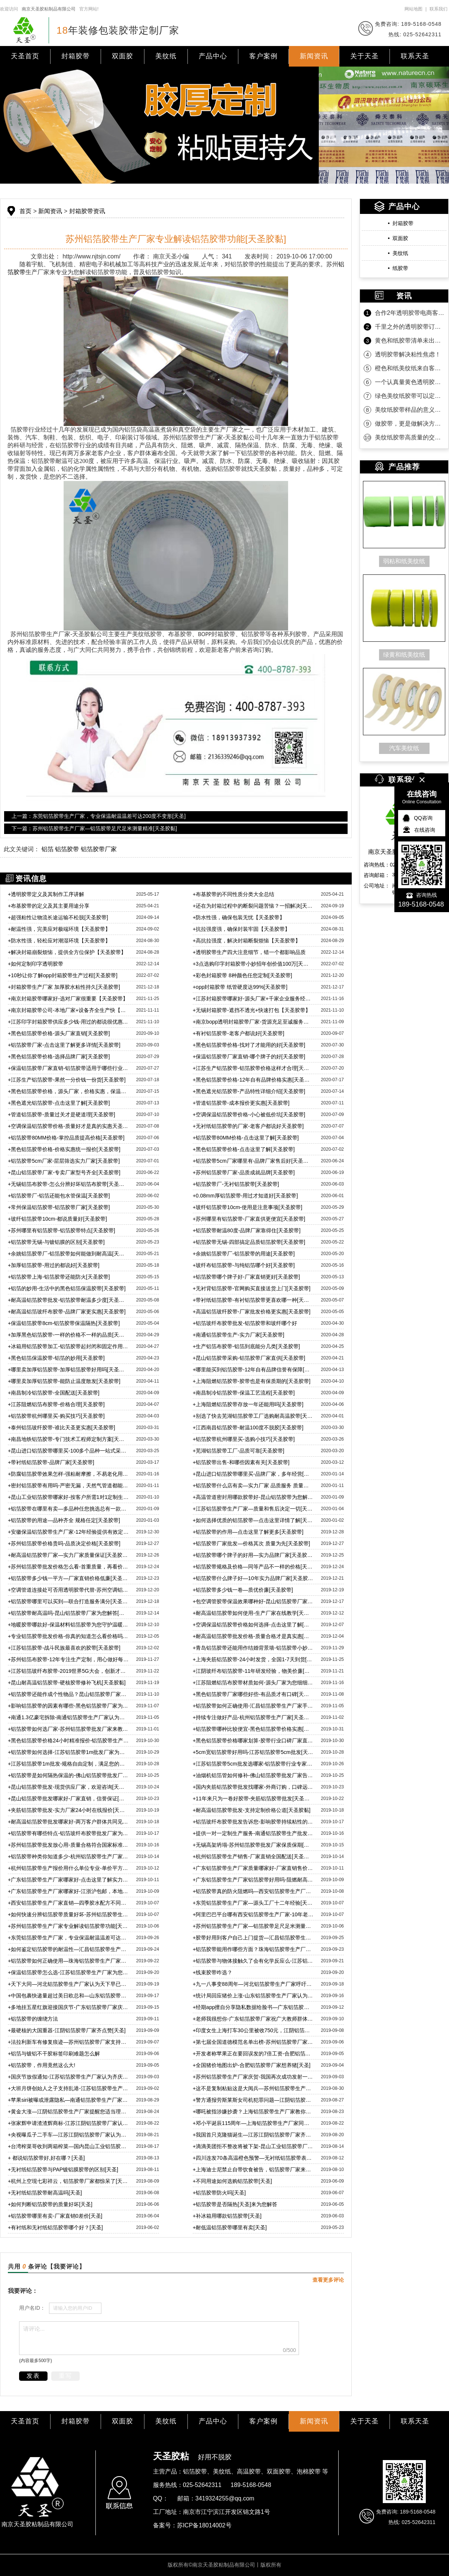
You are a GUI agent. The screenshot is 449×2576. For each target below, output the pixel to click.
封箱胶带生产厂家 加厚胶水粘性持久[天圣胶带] (64, 987)
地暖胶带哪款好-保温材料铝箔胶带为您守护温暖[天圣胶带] (68, 1625)
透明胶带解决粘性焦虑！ (408, 354)
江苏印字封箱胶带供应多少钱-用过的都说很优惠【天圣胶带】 (68, 1022)
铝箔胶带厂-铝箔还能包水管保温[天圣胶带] (59, 1196)
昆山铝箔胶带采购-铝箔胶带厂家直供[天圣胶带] (249, 1358)
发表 (33, 2376)
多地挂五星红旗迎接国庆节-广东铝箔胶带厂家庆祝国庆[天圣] (68, 2007)
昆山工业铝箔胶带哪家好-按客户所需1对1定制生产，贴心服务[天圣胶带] (68, 1497)
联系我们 (439, 9)
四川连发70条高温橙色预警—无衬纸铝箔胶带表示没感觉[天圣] (253, 2158)
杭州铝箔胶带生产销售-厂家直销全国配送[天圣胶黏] (253, 1856)
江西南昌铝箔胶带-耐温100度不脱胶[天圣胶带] (248, 1427)
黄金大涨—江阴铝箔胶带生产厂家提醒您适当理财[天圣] (68, 2112)
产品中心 (213, 56)
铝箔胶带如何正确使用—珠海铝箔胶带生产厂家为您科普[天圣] (68, 1961)
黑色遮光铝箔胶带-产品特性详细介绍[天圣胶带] (249, 1091)
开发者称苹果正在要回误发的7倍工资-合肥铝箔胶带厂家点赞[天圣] (253, 2054)
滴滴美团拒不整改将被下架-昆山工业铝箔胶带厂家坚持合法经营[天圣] (253, 2146)
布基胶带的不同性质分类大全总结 (233, 894)
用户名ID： (32, 2308)
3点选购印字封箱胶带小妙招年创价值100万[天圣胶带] (253, 964)
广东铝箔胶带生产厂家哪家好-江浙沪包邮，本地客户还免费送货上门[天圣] (68, 1891)
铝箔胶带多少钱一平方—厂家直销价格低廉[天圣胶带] (68, 1578)
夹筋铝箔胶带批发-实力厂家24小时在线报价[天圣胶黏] (68, 1810)
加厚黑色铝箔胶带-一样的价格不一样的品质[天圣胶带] (68, 1335)
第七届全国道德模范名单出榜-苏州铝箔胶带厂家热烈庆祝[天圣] (253, 2042)
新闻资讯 (314, 56)
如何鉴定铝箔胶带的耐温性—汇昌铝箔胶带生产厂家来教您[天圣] (68, 1949)
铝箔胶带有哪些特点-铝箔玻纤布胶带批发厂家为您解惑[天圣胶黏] (68, 1833)
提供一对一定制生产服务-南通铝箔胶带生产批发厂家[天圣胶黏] (253, 1833)
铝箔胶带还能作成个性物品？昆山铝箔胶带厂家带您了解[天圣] (68, 1694)
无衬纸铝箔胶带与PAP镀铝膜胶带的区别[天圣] (63, 2169)
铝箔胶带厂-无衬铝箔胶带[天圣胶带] (236, 1184)
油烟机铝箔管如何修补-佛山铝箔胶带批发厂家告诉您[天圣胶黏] (253, 1775)
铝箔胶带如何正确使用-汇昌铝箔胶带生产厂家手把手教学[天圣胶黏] (253, 1706)
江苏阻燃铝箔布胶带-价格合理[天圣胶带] (56, 1404)
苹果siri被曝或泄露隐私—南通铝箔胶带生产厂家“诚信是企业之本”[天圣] (68, 2100)
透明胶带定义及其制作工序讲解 (46, 894)
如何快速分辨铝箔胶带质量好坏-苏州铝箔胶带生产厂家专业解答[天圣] (68, 1914)
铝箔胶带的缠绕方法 (33, 2019)
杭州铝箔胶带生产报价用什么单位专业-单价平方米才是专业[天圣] (68, 1868)
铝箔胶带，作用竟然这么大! (41, 2065)
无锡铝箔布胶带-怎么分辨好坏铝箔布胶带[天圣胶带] (68, 1184)
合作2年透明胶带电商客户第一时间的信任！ (410, 313)
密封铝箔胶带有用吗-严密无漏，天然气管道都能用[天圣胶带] (68, 1485)
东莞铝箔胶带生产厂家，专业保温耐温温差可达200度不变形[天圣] (68, 1938)
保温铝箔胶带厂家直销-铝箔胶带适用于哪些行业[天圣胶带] (68, 1068)
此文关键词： (22, 849)
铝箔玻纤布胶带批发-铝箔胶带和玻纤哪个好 (245, 1323)
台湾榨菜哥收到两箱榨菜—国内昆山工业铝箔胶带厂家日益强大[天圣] (68, 2146)
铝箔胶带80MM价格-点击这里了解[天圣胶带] (246, 1138)
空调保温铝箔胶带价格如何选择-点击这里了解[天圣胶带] (253, 1625)
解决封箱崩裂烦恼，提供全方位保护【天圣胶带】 (67, 952)
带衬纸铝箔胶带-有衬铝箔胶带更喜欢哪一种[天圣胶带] (253, 1300)
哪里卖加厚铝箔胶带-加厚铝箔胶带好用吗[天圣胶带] (68, 1370)
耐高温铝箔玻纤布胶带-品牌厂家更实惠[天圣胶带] (67, 1312)
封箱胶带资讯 (86, 211)
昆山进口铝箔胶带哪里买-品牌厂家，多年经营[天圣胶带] (253, 1474)
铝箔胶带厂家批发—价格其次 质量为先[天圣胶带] (251, 1543)
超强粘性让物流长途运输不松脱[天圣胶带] (58, 917)
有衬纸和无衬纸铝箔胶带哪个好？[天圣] (55, 2227)
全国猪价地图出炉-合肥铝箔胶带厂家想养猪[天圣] (252, 2065)
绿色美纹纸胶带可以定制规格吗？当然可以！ (410, 396)
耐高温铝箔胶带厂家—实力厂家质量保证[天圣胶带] (68, 1555)
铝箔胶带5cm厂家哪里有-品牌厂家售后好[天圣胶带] (253, 1161)
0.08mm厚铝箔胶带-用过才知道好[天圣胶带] (245, 1196)
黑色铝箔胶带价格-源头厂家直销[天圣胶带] (59, 1033)
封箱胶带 (75, 56)
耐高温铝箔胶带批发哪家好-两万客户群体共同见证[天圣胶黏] (68, 1822)
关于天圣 (364, 56)
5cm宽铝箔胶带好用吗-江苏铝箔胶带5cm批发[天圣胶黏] (253, 1752)
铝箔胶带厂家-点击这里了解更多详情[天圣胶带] (64, 1045)
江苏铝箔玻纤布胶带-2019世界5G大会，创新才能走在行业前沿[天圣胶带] (68, 1671)
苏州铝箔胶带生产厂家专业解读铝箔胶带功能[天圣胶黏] (68, 1926)
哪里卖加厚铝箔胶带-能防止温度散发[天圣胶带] (64, 1381)
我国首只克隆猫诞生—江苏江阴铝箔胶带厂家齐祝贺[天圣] (253, 2135)
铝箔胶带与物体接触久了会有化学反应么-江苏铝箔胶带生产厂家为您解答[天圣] (253, 1961)
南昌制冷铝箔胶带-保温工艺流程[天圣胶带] (244, 1393)
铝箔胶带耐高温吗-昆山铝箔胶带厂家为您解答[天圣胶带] (68, 1613)
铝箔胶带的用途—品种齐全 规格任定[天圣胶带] (64, 1520)
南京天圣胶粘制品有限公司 (49, 9)
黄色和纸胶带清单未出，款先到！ (410, 340)
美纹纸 (166, 56)
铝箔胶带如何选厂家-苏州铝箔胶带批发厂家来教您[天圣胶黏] (68, 1729)
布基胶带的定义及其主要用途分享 (48, 906)
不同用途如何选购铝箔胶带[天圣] (232, 2181)
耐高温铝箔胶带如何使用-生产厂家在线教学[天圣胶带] (253, 1613)
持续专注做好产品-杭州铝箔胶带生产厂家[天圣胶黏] (253, 1717)
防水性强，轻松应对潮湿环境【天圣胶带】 (59, 941)
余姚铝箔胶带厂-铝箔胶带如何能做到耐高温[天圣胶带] (68, 1254)
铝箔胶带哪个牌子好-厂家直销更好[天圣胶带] (246, 1277)
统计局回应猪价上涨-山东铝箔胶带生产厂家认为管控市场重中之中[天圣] (253, 1996)
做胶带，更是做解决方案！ (410, 423)
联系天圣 (415, 56)
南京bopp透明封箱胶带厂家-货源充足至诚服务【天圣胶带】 (253, 1022)
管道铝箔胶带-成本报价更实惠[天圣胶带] (241, 1103)
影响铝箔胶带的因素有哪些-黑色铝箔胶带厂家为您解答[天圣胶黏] (68, 1706)
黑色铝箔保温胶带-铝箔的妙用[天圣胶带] (56, 1358)
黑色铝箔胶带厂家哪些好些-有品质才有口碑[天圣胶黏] (253, 1694)
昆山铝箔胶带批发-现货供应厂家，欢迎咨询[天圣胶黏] (68, 1787)
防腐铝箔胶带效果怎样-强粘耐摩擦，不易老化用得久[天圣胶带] (68, 1474)
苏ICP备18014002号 (204, 2525)
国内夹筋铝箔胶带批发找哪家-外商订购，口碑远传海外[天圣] (253, 1787)
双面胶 (122, 56)
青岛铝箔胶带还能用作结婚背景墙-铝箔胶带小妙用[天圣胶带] (253, 1648)
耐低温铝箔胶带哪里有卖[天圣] (230, 2227)
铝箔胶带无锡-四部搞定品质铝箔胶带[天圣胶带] (249, 1242)
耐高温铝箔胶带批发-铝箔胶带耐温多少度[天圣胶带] (68, 1300)
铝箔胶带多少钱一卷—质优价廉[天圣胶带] (243, 1590)
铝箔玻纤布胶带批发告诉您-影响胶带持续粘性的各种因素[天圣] (253, 1822)
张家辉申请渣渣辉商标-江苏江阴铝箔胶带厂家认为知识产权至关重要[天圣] (68, 2123)
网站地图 (413, 9)
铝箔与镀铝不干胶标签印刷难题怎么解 (54, 2054)
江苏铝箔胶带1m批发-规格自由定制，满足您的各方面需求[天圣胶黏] (68, 1764)
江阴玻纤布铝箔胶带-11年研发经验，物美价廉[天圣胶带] (253, 1671)
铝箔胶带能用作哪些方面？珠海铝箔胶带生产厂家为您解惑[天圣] (253, 1949)
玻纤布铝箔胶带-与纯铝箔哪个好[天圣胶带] (244, 1265)
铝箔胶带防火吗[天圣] (219, 2193)
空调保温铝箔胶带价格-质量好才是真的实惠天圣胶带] (68, 1126)
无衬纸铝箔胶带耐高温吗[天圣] (45, 2193)
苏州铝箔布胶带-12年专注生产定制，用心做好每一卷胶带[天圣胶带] (68, 1659)
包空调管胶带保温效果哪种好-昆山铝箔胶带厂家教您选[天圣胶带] (253, 1601)
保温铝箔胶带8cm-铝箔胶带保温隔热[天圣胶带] (64, 1323)
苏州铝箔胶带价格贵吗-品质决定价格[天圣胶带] (64, 1543)
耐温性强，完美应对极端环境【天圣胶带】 (59, 929)
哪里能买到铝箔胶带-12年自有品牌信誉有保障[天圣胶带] (253, 1370)
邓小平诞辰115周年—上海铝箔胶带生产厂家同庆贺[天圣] (253, 2123)
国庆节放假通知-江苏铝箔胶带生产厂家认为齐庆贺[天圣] (68, 2077)
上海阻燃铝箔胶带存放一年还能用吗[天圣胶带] (248, 1404)
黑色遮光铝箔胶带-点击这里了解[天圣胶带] (59, 1103)
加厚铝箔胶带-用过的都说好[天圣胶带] (54, 1265)
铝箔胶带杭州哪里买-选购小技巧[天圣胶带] (244, 1439)
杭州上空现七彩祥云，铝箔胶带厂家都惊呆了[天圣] (68, 2181)
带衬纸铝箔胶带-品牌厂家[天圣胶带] (51, 1462)
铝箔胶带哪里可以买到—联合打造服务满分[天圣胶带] (68, 1601)
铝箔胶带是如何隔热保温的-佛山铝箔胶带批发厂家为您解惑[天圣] (68, 1775)
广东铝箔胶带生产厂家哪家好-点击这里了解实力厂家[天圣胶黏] (68, 1880)
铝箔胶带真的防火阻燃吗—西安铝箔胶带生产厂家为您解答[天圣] (253, 1891)
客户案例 (263, 56)
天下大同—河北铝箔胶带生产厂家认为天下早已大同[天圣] (68, 1984)
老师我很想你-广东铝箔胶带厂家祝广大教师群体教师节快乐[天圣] (253, 2019)
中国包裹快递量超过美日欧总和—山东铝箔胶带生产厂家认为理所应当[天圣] (68, 1996)
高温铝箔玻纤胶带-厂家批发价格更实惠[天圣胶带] (252, 1312)
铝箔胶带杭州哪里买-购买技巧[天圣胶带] (56, 1416)
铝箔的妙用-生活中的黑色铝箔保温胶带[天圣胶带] (67, 1288)
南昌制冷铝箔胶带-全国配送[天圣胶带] (54, 1393)
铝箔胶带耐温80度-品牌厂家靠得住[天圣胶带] (246, 1230)
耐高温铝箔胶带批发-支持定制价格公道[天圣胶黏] (252, 1810)
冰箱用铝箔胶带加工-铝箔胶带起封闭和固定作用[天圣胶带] (68, 1346)
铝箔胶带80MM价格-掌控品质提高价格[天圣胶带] (66, 1138)
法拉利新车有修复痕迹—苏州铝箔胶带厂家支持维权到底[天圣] (68, 2042)
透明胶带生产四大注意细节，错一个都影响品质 (249, 952)
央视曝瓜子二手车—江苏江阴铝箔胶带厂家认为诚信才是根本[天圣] (68, 2135)
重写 (65, 2376)
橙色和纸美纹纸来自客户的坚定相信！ (410, 368)
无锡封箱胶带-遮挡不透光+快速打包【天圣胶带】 (252, 1010)
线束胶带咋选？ (212, 1972)
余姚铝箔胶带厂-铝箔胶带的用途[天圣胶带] (244, 1254)
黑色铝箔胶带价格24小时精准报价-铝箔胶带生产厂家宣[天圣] (68, 1741)
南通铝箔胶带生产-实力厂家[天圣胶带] (238, 1335)
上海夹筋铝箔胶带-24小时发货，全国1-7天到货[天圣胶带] (253, 1659)
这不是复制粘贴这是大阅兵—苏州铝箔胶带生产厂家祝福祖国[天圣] (253, 2088)
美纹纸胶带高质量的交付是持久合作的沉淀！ (410, 437)
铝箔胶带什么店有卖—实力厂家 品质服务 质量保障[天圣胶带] (253, 1485)
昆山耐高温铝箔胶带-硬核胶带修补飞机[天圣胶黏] (67, 1683)
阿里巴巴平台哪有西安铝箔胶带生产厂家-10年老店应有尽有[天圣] (253, 1914)
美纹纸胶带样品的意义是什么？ (410, 410)
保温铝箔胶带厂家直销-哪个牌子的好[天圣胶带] (249, 1056)
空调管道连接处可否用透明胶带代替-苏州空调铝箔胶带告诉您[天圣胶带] (68, 1590)
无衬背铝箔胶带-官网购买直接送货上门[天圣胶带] (252, 1288)
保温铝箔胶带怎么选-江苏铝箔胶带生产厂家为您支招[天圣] (68, 1972)
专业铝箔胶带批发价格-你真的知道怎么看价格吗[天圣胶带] (68, 1636)
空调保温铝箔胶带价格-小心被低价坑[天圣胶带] (249, 1114)
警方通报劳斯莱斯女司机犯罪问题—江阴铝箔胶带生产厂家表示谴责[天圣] (253, 2100)
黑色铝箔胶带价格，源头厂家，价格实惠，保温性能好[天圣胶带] (68, 1091)
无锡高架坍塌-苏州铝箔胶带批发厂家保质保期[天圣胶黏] (253, 1845)
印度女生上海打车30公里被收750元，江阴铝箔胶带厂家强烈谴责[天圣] (253, 2030)
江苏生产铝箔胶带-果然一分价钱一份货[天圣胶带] (67, 1080)
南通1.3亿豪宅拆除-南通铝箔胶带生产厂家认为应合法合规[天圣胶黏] (68, 1717)
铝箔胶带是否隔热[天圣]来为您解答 (235, 2204)
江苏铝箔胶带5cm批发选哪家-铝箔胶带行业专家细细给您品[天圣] (253, 1764)
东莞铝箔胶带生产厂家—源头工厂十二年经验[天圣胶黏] (253, 1903)
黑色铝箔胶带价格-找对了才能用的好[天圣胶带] (249, 1045)
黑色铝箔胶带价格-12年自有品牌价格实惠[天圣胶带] (253, 1080)
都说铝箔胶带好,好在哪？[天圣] (46, 2158)
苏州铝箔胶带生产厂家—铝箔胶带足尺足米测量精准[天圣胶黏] (253, 1926)
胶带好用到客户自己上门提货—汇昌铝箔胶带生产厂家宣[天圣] (253, 1938)
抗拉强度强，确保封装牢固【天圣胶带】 (241, 929)
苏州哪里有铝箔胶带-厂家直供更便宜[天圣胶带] (249, 1219)
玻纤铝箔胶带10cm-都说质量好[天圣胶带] (57, 1219)
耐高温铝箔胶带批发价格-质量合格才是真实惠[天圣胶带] (253, 1636)
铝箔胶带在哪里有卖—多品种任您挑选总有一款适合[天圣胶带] (68, 1509)
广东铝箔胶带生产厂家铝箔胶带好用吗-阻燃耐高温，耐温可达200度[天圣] (253, 1880)
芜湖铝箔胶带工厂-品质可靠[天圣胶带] (238, 1451)
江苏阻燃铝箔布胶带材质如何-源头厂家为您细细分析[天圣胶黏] (253, 1683)
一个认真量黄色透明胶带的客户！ (410, 382)
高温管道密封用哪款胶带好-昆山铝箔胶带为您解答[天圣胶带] (253, 1497)
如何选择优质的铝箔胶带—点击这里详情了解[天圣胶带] (253, 1520)
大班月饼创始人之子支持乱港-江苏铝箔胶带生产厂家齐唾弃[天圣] (68, 2088)
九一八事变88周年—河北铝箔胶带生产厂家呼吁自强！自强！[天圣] (253, 1984)
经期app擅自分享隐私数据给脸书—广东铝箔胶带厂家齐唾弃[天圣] (253, 2007)
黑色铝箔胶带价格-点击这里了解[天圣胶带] (244, 1149)
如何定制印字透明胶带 (35, 964)
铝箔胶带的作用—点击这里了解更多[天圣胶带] (248, 1532)
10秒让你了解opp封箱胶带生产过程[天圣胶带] (62, 975)
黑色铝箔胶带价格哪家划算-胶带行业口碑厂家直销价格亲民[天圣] (253, 1741)
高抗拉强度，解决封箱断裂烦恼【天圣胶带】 (246, 941)
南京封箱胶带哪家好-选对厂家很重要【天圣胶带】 (68, 999)
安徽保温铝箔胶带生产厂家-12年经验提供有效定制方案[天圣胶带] (68, 1532)
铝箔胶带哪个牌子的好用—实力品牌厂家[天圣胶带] (253, 1555)
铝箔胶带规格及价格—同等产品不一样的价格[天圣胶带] (253, 1567)
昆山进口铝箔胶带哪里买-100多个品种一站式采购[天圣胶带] (68, 1451)
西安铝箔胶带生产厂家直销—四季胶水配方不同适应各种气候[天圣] (68, 1903)
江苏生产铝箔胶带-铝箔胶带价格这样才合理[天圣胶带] (253, 1068)
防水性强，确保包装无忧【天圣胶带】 (239, 917)
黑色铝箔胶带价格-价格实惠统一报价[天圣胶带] (64, 1149)
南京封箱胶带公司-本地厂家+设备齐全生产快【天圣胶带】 (68, 1010)
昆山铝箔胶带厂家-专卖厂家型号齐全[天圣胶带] (64, 1172)
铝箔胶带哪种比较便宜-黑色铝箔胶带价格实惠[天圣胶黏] (253, 1729)
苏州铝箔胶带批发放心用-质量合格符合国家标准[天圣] (68, 1845)
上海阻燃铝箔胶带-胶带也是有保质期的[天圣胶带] (252, 1381)
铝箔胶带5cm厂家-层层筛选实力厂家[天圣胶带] (64, 1161)
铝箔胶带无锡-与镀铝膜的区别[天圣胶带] (56, 1242)
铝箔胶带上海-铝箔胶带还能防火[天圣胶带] (60, 1277)
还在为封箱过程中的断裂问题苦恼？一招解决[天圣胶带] (253, 906)
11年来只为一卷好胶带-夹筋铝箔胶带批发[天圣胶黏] (253, 1798)
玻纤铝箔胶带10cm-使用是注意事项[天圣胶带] (247, 1207)
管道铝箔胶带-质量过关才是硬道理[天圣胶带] (61, 1114)
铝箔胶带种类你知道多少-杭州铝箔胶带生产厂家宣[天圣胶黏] (68, 1856)
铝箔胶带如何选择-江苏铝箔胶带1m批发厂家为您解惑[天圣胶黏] (68, 1752)
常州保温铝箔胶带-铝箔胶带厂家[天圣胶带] (59, 1207)
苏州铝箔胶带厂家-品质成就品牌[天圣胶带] (244, 1172)
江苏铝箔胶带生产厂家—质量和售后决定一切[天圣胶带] (253, 1509)
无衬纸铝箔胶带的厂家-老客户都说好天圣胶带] (248, 1126)
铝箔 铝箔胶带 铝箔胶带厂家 (79, 849)
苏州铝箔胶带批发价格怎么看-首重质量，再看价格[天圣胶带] (68, 1567)
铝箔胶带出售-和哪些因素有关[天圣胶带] (241, 1462)
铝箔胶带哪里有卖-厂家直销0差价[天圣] (55, 2216)
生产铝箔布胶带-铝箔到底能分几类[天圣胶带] (246, 1346)
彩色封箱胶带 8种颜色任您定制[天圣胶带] (242, 975)
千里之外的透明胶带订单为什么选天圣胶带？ (410, 326)
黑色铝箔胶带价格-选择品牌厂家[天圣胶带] (59, 1056)
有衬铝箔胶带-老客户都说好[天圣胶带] (238, 1033)
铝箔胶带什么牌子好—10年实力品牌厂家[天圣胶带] (253, 1578)
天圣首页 (25, 56)
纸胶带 (400, 268)
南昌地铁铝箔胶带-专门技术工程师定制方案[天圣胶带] (68, 1439)
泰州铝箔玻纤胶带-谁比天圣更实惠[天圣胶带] (61, 1427)
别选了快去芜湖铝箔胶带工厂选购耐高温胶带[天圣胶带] (253, 1416)
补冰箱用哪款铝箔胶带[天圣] (227, 2216)
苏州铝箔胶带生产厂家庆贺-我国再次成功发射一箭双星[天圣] (253, 2077)
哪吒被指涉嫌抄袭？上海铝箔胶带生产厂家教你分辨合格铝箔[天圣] (253, 2112)
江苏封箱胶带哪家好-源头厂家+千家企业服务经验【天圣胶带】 (253, 999)
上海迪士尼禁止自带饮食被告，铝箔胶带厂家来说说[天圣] (253, 2169)
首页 (25, 211)
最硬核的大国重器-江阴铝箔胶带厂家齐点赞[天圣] (67, 2030)
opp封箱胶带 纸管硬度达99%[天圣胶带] (240, 987)
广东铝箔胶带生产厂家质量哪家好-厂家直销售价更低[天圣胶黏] (253, 1868)
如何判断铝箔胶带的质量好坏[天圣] (50, 2204)
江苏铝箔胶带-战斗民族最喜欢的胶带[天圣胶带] (64, 1648)
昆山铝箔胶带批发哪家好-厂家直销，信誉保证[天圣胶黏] (68, 1798)
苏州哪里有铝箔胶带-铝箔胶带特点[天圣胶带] (61, 1230)
